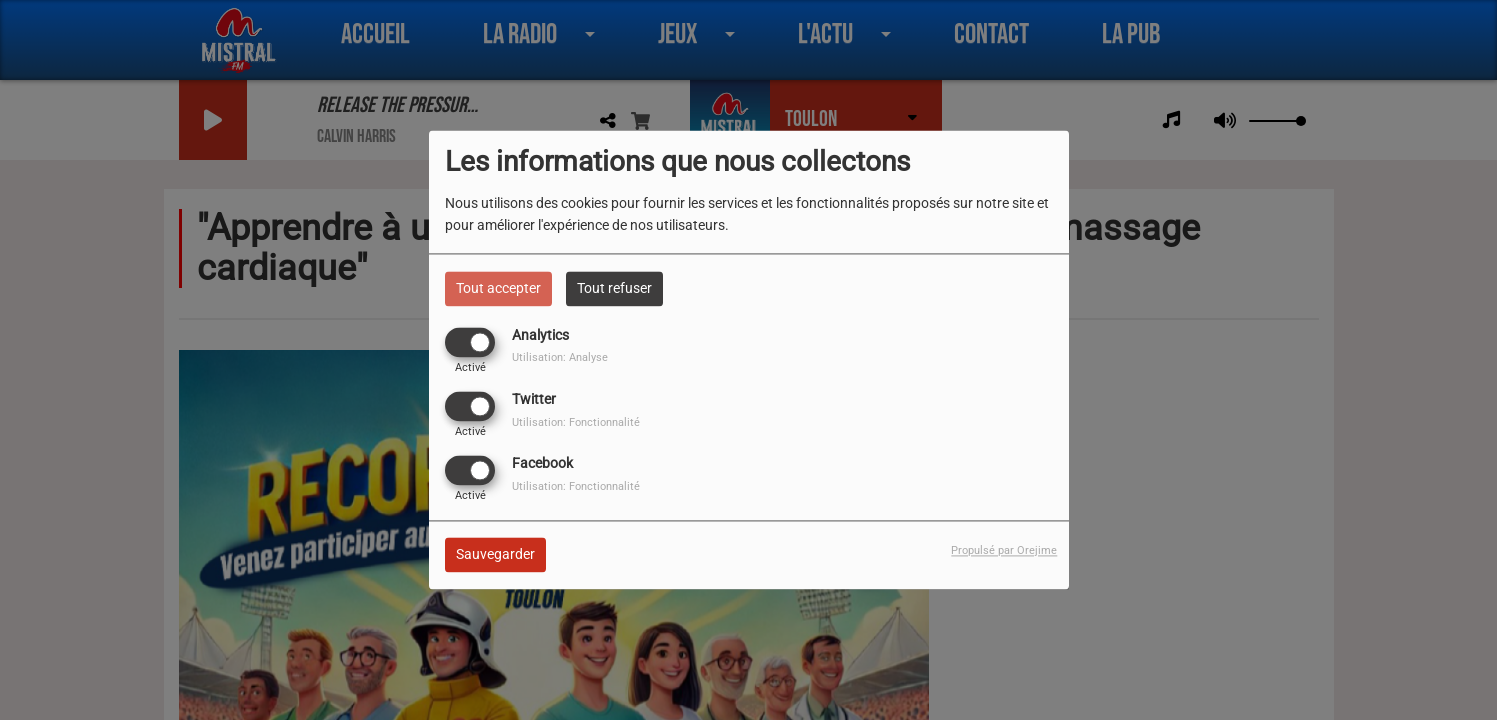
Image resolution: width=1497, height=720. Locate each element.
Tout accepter (498, 288)
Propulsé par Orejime (1004, 551)
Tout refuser (614, 288)
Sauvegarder (495, 555)
